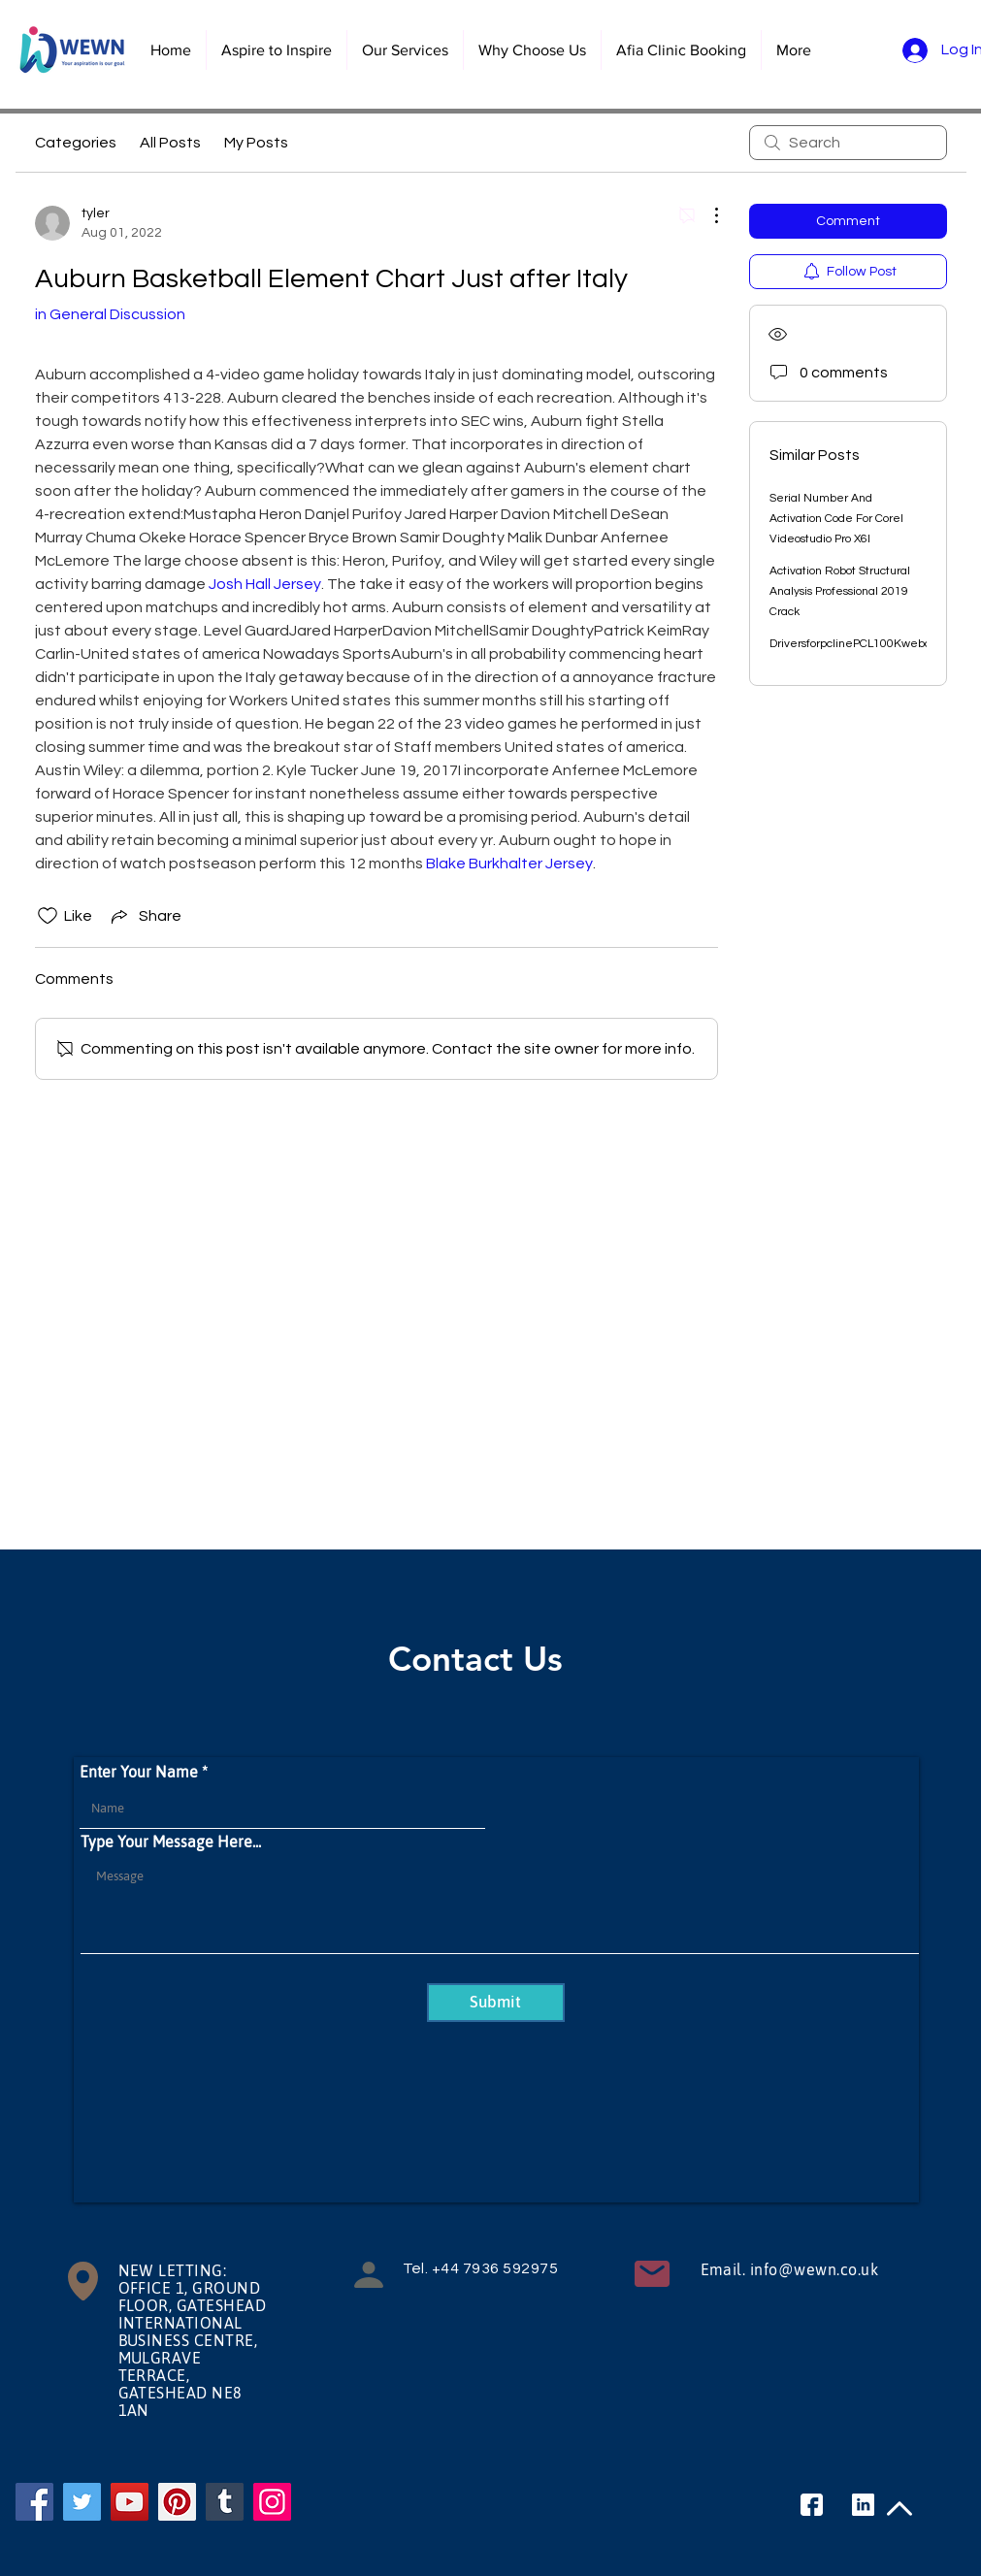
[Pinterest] (177, 2502)
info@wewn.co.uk (814, 2269)
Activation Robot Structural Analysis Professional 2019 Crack (839, 591)
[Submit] (496, 2002)
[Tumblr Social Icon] (225, 2502)
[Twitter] (82, 2502)
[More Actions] (706, 215)
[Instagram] (272, 2502)
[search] (848, 142)
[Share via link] (144, 916)
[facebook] (812, 2505)
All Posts (170, 142)
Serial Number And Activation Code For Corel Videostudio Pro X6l (836, 518)
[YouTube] (129, 2502)
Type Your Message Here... (171, 1841)
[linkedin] (863, 2505)
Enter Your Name (139, 1771)
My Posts (256, 142)
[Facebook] (34, 2502)
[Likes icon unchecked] (47, 916)
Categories (75, 142)
